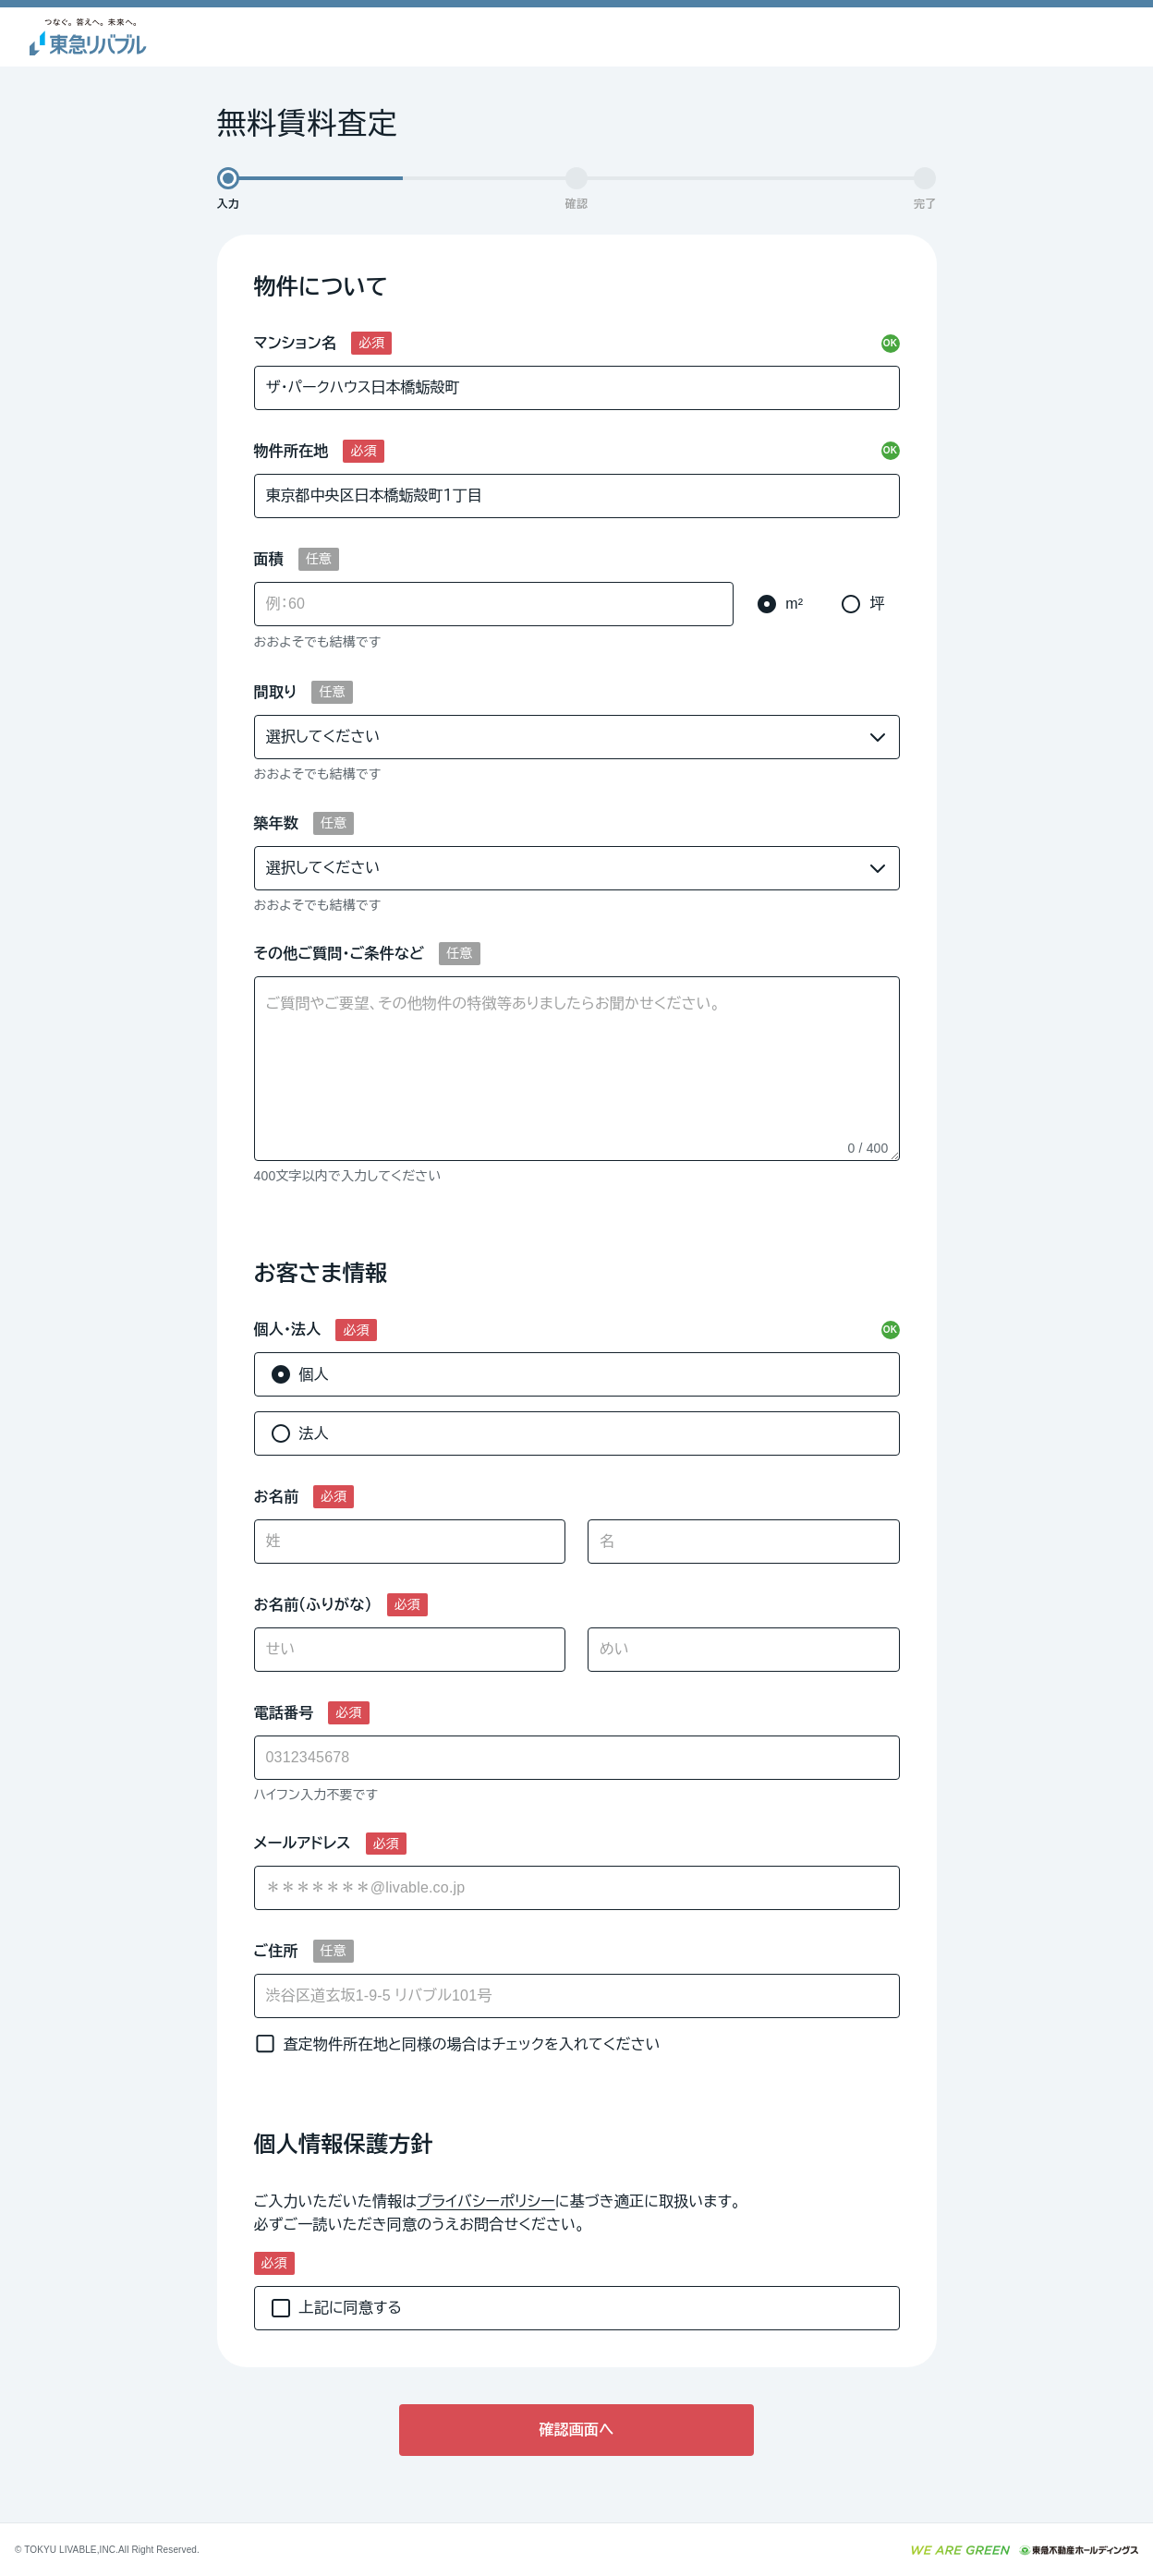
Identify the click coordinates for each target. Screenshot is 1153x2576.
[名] (744, 1541)
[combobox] (577, 1888)
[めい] (744, 1649)
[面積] (494, 604)
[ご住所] (577, 1996)
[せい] (410, 1649)
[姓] (410, 1541)
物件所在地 (291, 451)
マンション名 (295, 343)
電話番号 (284, 1713)
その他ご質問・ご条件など (339, 953)
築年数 (276, 823)
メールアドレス (302, 1843)
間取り (275, 692)
